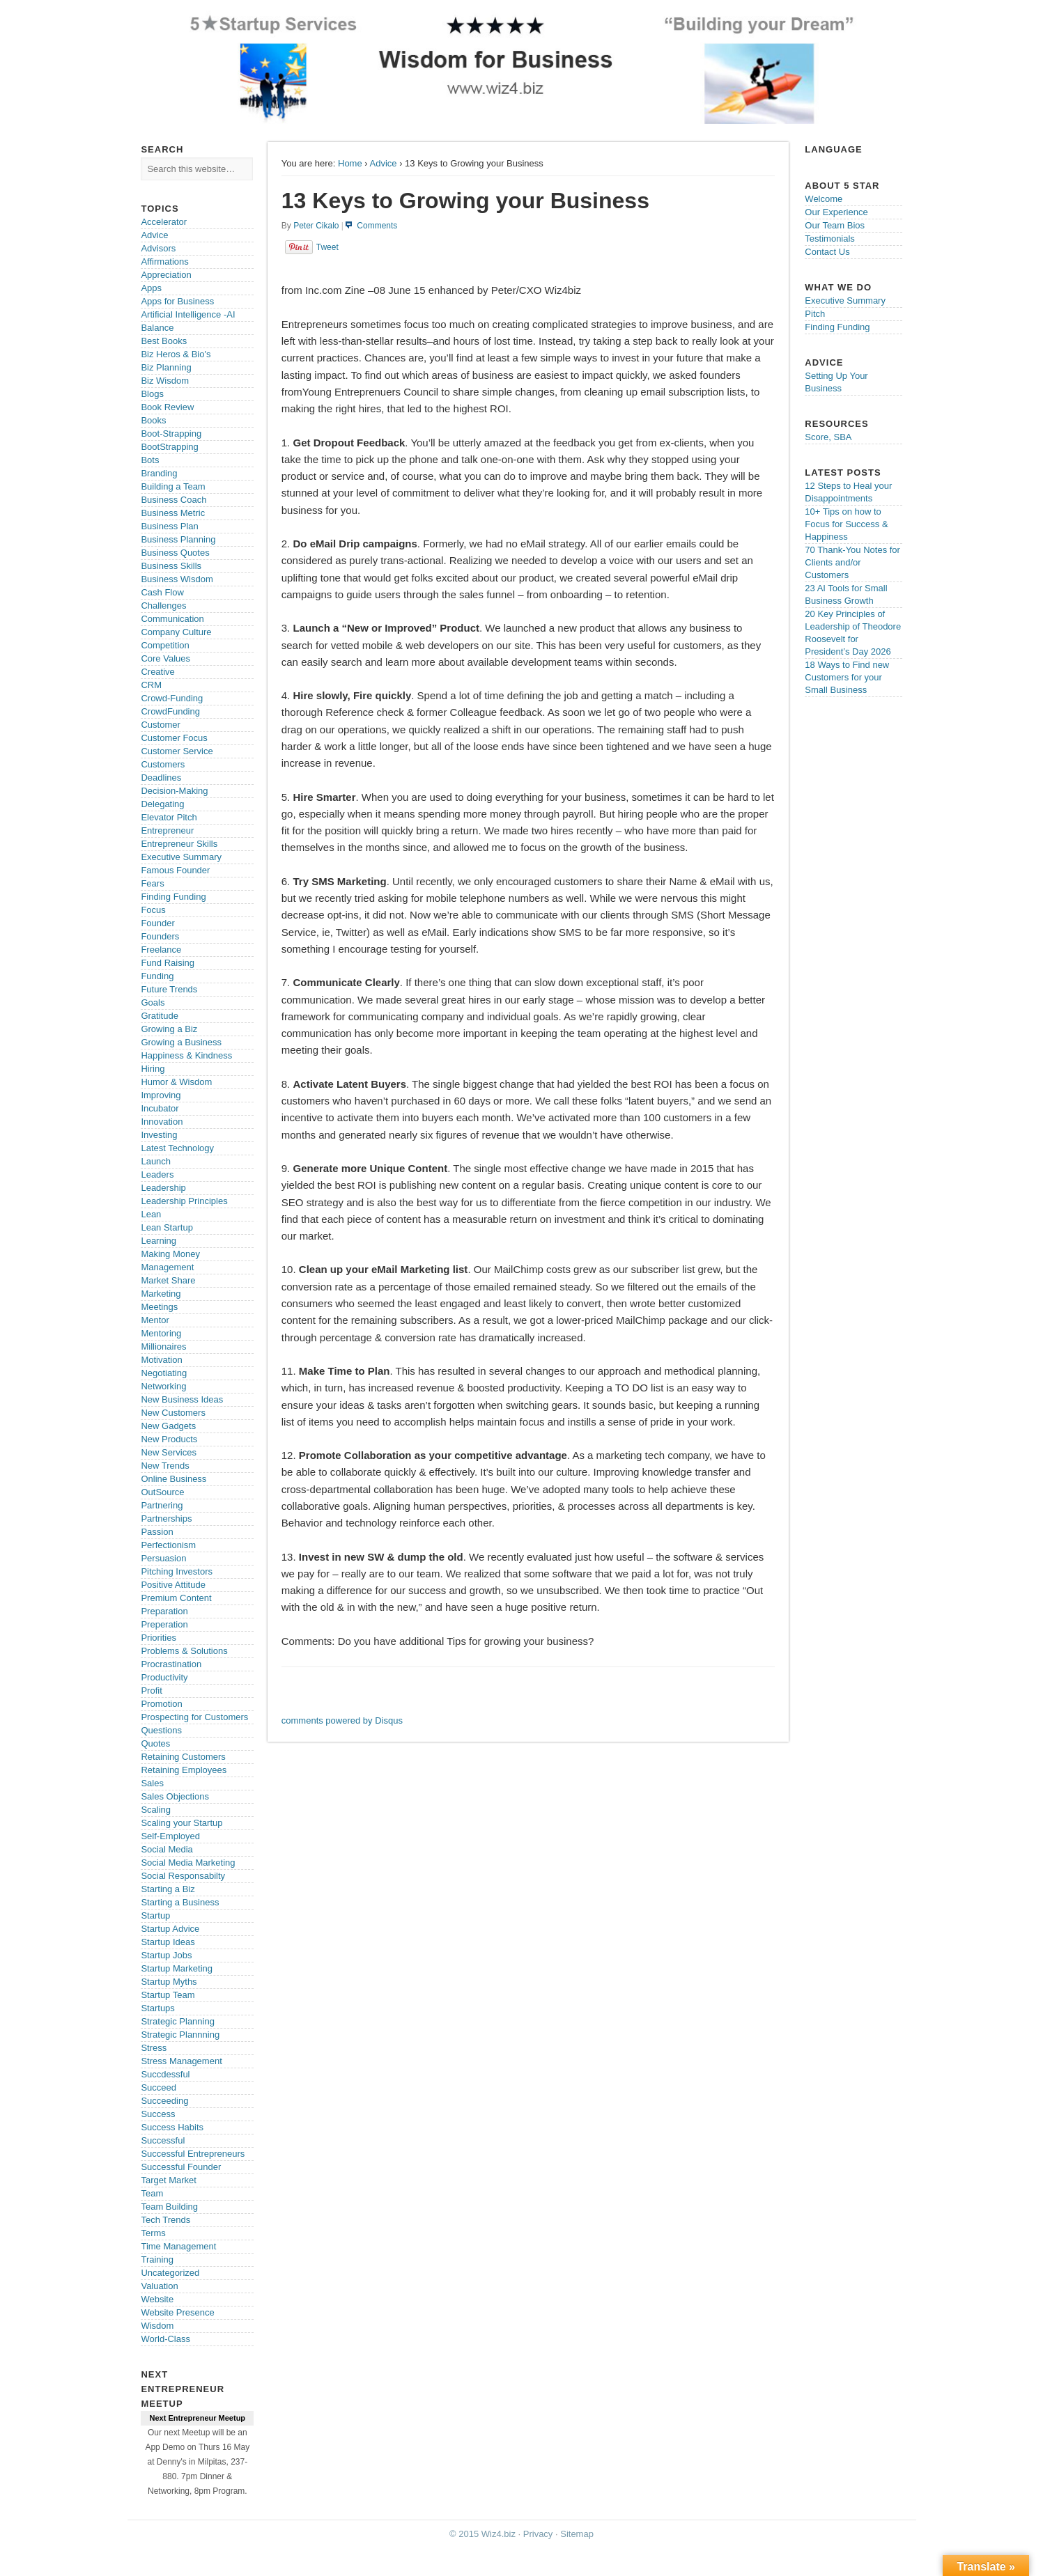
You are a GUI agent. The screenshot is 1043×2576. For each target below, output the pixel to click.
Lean (151, 1214)
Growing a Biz (169, 1029)
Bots (150, 460)
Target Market (168, 2180)
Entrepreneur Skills (179, 843)
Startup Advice (170, 1928)
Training (157, 2259)
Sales (152, 1783)
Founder (157, 923)
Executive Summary (181, 857)
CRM (151, 685)
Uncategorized (170, 2272)
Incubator (159, 1108)
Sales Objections (175, 1796)
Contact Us (827, 252)
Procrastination (171, 1664)
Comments (377, 226)
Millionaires (163, 1346)
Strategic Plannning (180, 2034)
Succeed (158, 2087)
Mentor (155, 1320)
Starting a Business (180, 1902)
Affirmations (164, 261)
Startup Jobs (166, 1955)
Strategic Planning (178, 2021)
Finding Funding (173, 896)
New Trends (165, 1465)
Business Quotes (175, 552)
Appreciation (166, 275)
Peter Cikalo (316, 226)
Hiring (152, 1068)
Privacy (538, 2534)
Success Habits (172, 2127)
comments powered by (342, 1720)
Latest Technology (177, 1148)
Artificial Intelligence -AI (188, 314)
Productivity (164, 1677)
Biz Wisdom (165, 380)
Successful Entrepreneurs (193, 2153)
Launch (156, 1161)
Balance (157, 327)
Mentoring (161, 1333)
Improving (160, 1095)
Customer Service (177, 751)
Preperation (164, 1624)
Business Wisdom (177, 579)
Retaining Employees (183, 1770)
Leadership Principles (184, 1201)
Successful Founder (181, 2167)
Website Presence (177, 2312)
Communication (172, 619)
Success (158, 2114)
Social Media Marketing (188, 1862)
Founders (160, 936)
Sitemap (577, 2534)
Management (167, 1267)
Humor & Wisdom (176, 1082)
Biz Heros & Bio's (175, 354)
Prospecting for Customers (194, 1717)
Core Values (165, 658)
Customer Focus (174, 738)
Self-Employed (170, 1836)
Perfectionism (168, 1545)
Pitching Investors (177, 1571)
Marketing (160, 1293)
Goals (152, 1002)
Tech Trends (165, 2220)
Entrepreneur (167, 830)
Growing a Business (181, 1042)
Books (153, 420)
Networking (163, 1386)
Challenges (163, 605)
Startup (155, 1915)
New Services (168, 1452)
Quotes (155, 1743)
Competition (165, 645)
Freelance (161, 949)
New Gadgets (168, 1426)
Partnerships (166, 1518)
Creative (157, 671)
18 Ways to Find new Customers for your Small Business (847, 677)
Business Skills (171, 566)
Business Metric (173, 513)
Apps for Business (177, 301)
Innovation (162, 1121)
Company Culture (176, 632)
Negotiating (164, 1373)
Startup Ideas (167, 1942)
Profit (151, 1690)
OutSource (162, 1492)
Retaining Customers (183, 1756)
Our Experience (836, 212)
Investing (159, 1135)
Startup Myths (168, 1981)
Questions (161, 1730)
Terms (153, 2233)
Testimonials (830, 238)
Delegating (162, 804)
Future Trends (169, 989)
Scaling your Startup (181, 1823)
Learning (158, 1240)
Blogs (152, 394)
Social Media (166, 1849)
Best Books (164, 341)
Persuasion (163, 1558)
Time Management (178, 2246)
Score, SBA (828, 437)
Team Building (169, 2206)
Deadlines (161, 777)
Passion (157, 1532)
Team (152, 2193)
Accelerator (164, 222)
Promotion (161, 1704)
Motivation (161, 1360)
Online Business (173, 1479)
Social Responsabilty (183, 1876)
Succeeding (164, 2100)
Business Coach (173, 499)
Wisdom (157, 2325)
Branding (159, 473)
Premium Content (176, 1598)
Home (350, 163)
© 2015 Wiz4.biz (482, 2534)
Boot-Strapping (171, 433)
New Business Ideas (182, 1399)
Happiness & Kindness (186, 1055)
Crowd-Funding (172, 698)
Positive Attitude (173, 1584)
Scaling (156, 1809)
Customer (160, 724)
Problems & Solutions (184, 1651)
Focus (153, 910)
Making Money (170, 1254)
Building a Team (173, 486)
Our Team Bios (835, 225)
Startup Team (167, 1995)
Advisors (158, 248)
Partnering (162, 1505)
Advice (383, 163)
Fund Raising (167, 963)
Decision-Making (174, 791)
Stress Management (181, 2061)
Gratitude (159, 1015)
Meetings (159, 1307)
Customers (163, 764)
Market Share (168, 1280)
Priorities (158, 1637)
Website (157, 2299)
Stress (154, 2048)
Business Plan (169, 526)
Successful (163, 2140)
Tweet (327, 247)
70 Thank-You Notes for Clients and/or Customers (852, 562)
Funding (157, 976)
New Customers (173, 1412)
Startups (157, 2008)
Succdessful (165, 2074)
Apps (151, 288)
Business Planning (178, 539)
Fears (152, 883)
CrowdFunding (170, 711)
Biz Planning (166, 367)
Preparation (164, 1611)
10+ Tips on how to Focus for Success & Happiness (846, 524)
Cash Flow (162, 592)
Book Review (167, 407)
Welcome (823, 199)
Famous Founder (175, 870)
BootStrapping (169, 447)
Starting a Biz (167, 1889)
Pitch (815, 314)
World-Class (165, 2339)
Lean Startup (166, 1227)
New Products (169, 1439)
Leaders (157, 1174)
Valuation (159, 2286)
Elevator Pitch (168, 817)
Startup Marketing (177, 1968)
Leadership (163, 1187)
